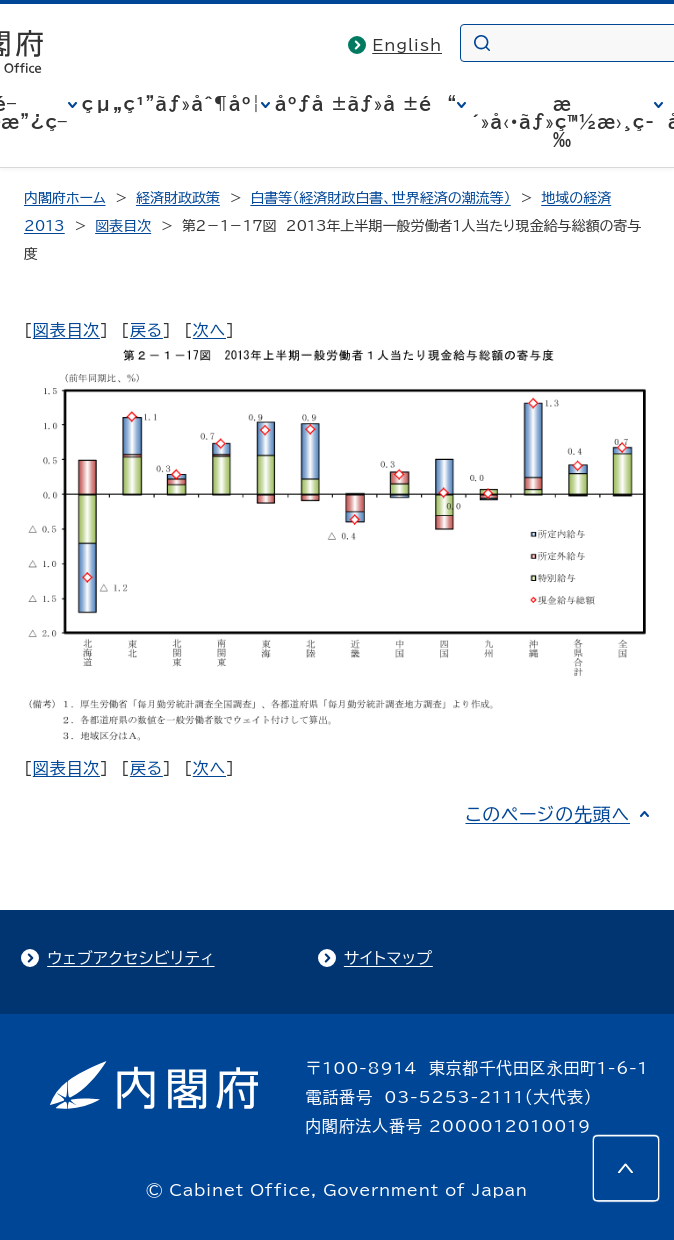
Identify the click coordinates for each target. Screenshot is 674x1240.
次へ (209, 330)
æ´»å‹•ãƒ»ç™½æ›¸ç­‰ (562, 122)
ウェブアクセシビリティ (130, 958)
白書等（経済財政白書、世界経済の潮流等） (380, 198)
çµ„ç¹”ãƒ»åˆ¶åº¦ (171, 104)
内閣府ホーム (64, 198)
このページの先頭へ (547, 814)
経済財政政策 (178, 198)
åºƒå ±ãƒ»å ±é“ (366, 104)
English (407, 45)
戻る (146, 330)
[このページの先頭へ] (626, 1168)
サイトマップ (388, 958)
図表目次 (123, 226)
